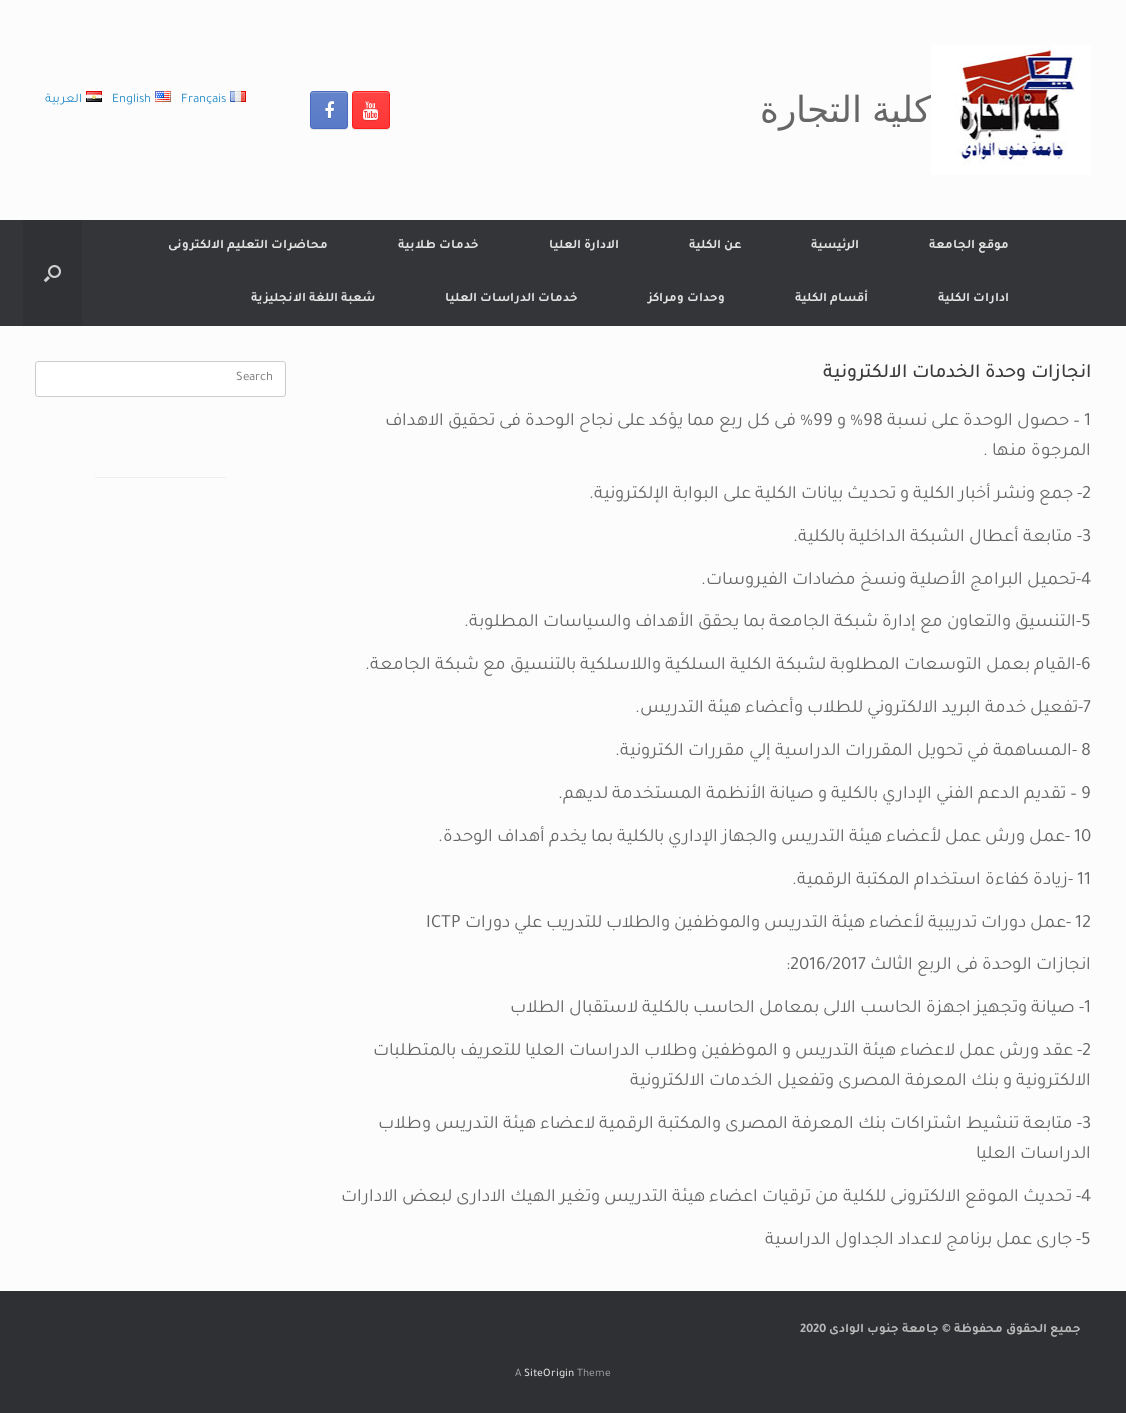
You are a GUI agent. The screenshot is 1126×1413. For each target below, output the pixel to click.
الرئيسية (835, 246)
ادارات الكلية (973, 299)
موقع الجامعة (969, 246)
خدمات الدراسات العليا (511, 299)
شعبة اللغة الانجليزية (313, 299)
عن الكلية (715, 246)
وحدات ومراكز (686, 299)
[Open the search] (52, 273)
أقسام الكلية (831, 299)
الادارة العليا (584, 246)
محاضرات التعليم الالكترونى (248, 246)
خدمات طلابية (438, 246)
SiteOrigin (549, 1374)
